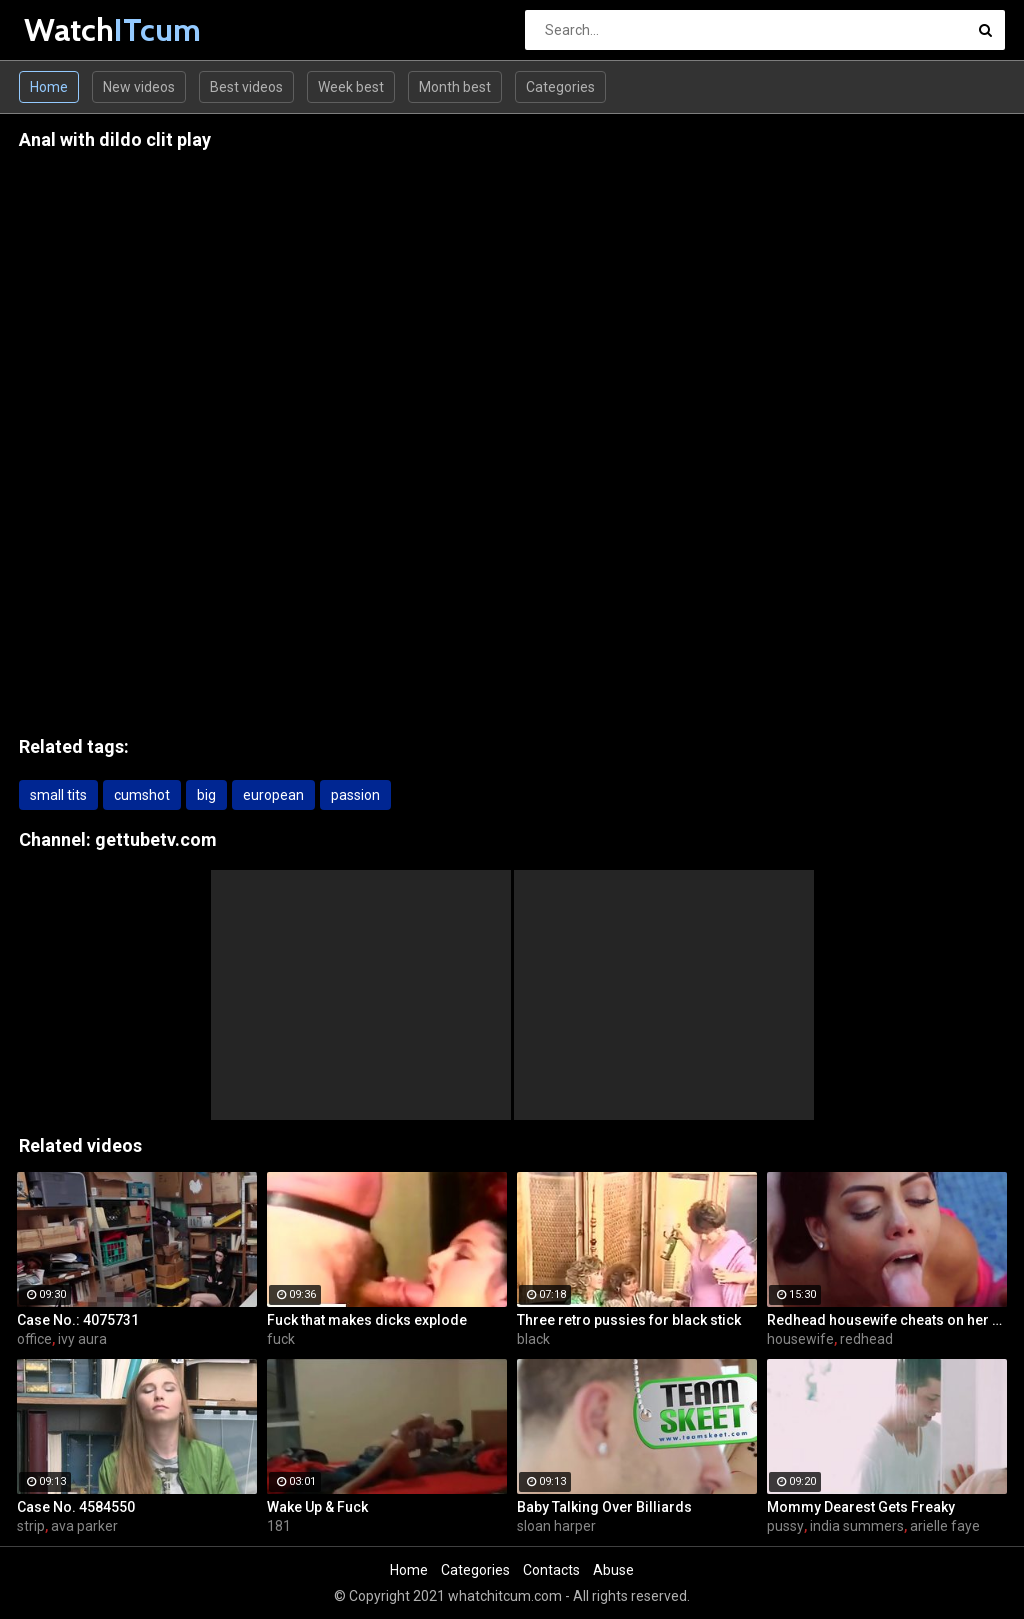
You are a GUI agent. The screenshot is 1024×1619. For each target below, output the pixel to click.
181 (279, 1526)
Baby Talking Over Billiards (604, 1507)
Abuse (613, 1570)
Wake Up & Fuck (317, 1507)
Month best (455, 87)
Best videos (246, 87)
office (34, 1339)
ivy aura (82, 1339)
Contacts (551, 1570)
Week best (351, 87)
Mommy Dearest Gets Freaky (861, 1507)
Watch (76, 29)
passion (355, 795)
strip (31, 1526)
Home (49, 87)
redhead (866, 1339)
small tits (58, 795)
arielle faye (945, 1526)
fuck (281, 1339)
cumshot (142, 795)
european (273, 795)
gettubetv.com (156, 839)
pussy (785, 1526)
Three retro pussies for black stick (629, 1320)
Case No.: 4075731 (78, 1320)
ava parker (84, 1526)
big (206, 795)
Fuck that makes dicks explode (367, 1320)
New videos (139, 87)
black (533, 1339)
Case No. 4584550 (76, 1507)
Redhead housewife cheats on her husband (887, 1320)
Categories (560, 87)
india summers (857, 1526)
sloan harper (556, 1526)
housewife (800, 1339)
